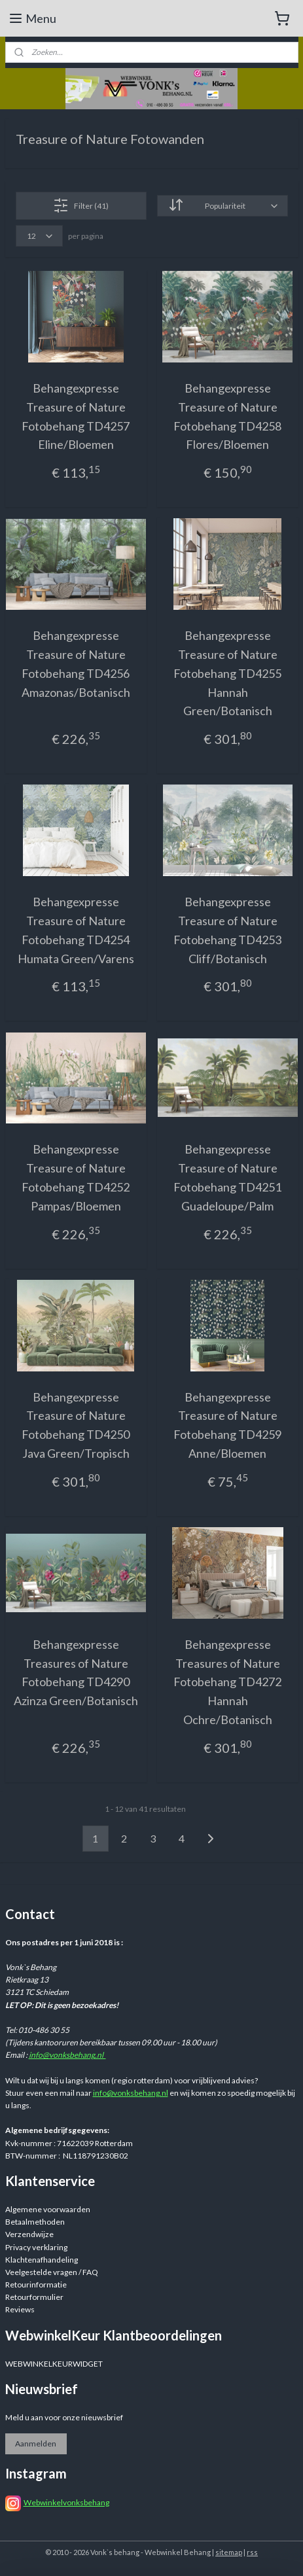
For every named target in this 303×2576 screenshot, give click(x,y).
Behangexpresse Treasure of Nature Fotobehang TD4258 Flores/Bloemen (227, 416)
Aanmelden (35, 2443)
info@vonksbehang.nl (67, 2055)
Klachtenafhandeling (41, 2260)
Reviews (20, 2309)
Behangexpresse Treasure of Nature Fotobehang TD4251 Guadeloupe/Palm (227, 1177)
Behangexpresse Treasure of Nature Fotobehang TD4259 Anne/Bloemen (227, 1424)
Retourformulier (34, 2297)
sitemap (228, 2552)
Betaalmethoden (35, 2222)
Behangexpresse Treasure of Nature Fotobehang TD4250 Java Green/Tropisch (76, 1424)
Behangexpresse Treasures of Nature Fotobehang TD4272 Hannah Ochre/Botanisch (227, 1681)
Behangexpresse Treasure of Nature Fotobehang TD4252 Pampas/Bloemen (76, 1177)
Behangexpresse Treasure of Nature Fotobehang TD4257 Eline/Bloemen (76, 416)
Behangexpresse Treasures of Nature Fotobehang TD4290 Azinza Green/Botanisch (76, 1671)
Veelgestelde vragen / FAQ (51, 2272)
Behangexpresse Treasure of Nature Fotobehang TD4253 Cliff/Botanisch (227, 929)
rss (252, 2552)
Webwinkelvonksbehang (66, 2502)
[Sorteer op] (222, 206)
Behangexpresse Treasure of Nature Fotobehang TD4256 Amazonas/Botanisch (76, 663)
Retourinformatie (36, 2284)
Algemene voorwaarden (47, 2209)
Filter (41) (81, 205)
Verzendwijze (29, 2234)
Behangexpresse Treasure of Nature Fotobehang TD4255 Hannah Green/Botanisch (227, 673)
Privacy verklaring (36, 2247)
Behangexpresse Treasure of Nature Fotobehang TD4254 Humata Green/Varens (76, 929)
